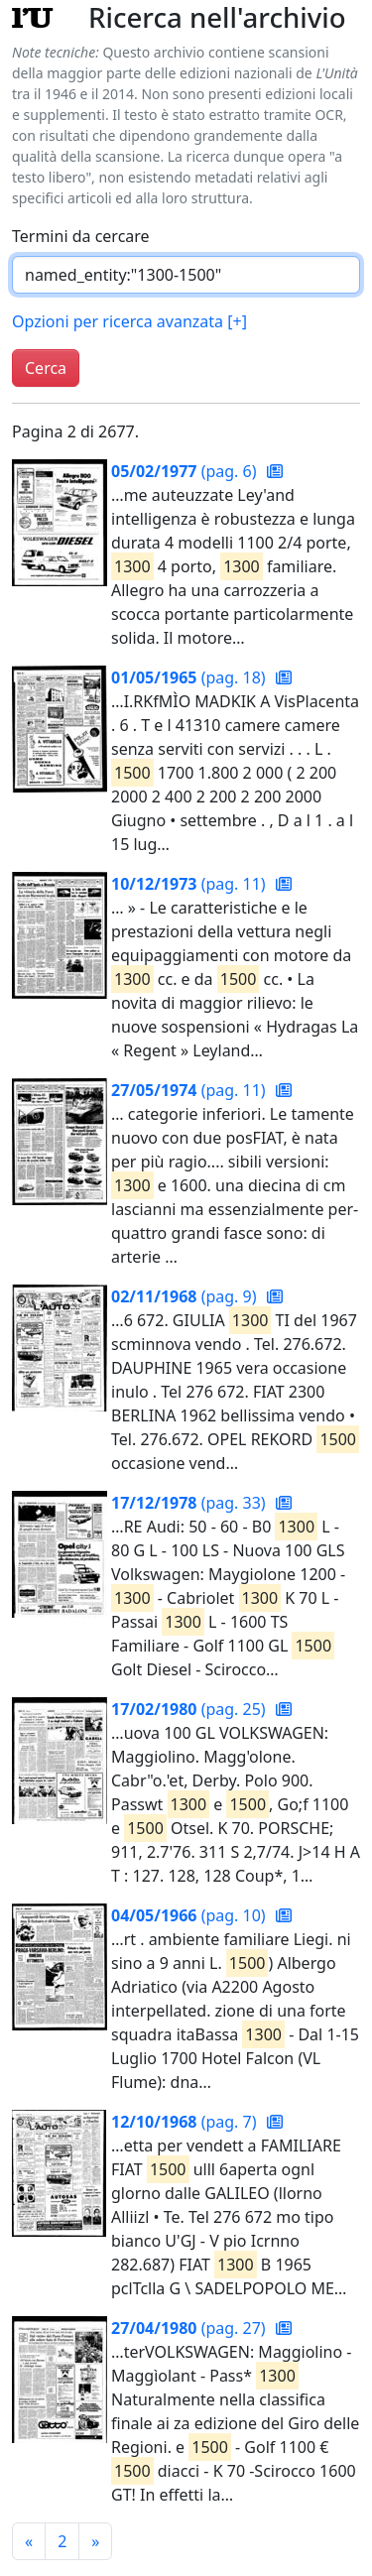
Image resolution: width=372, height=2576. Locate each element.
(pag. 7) (186, 2122)
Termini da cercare (81, 236)
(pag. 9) (186, 1296)
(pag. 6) (186, 471)
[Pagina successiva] (95, 2541)
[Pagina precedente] (29, 2541)
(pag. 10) (190, 1915)
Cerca (45, 368)
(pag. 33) (190, 1503)
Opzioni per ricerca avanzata (129, 321)
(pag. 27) (190, 2328)
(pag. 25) (190, 1709)
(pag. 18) (190, 677)
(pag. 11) (190, 884)
